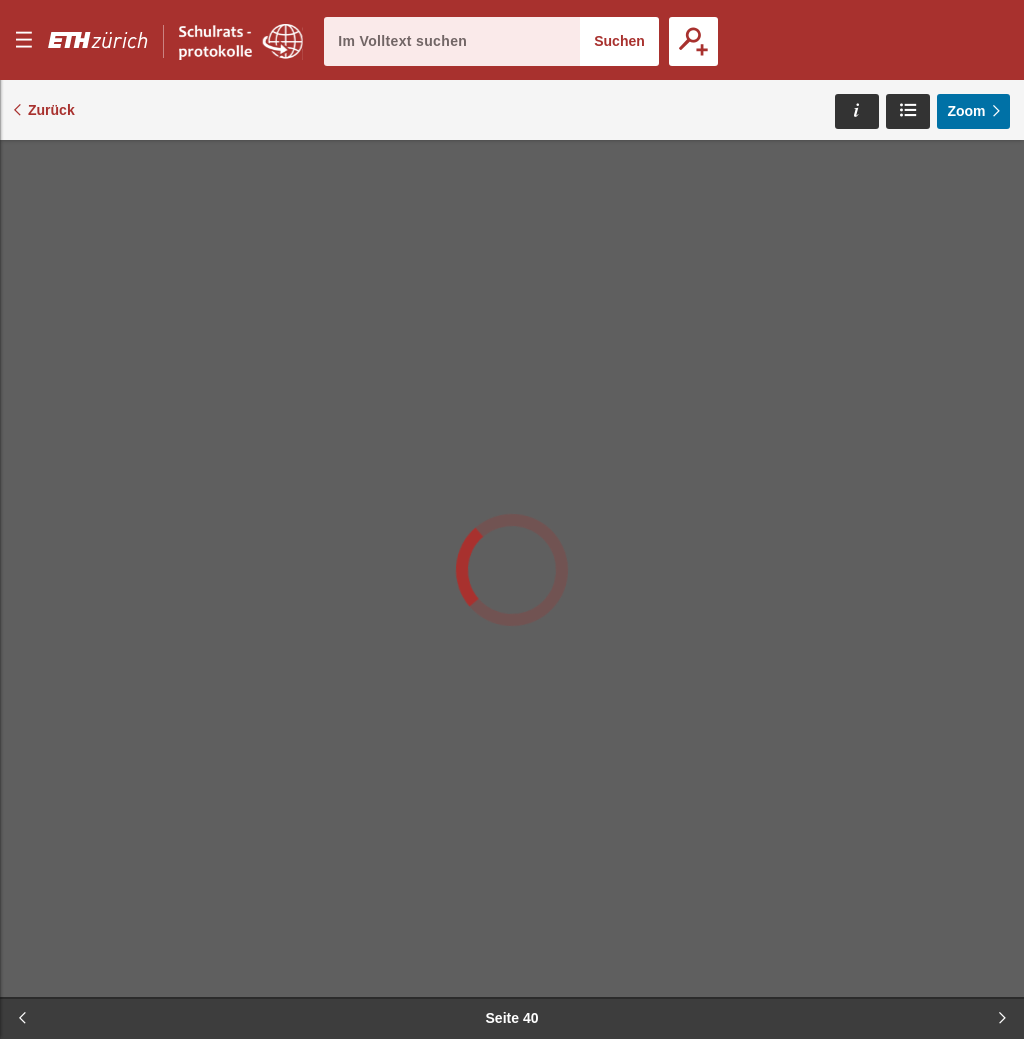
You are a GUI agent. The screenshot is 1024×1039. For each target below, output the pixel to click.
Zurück (51, 110)
